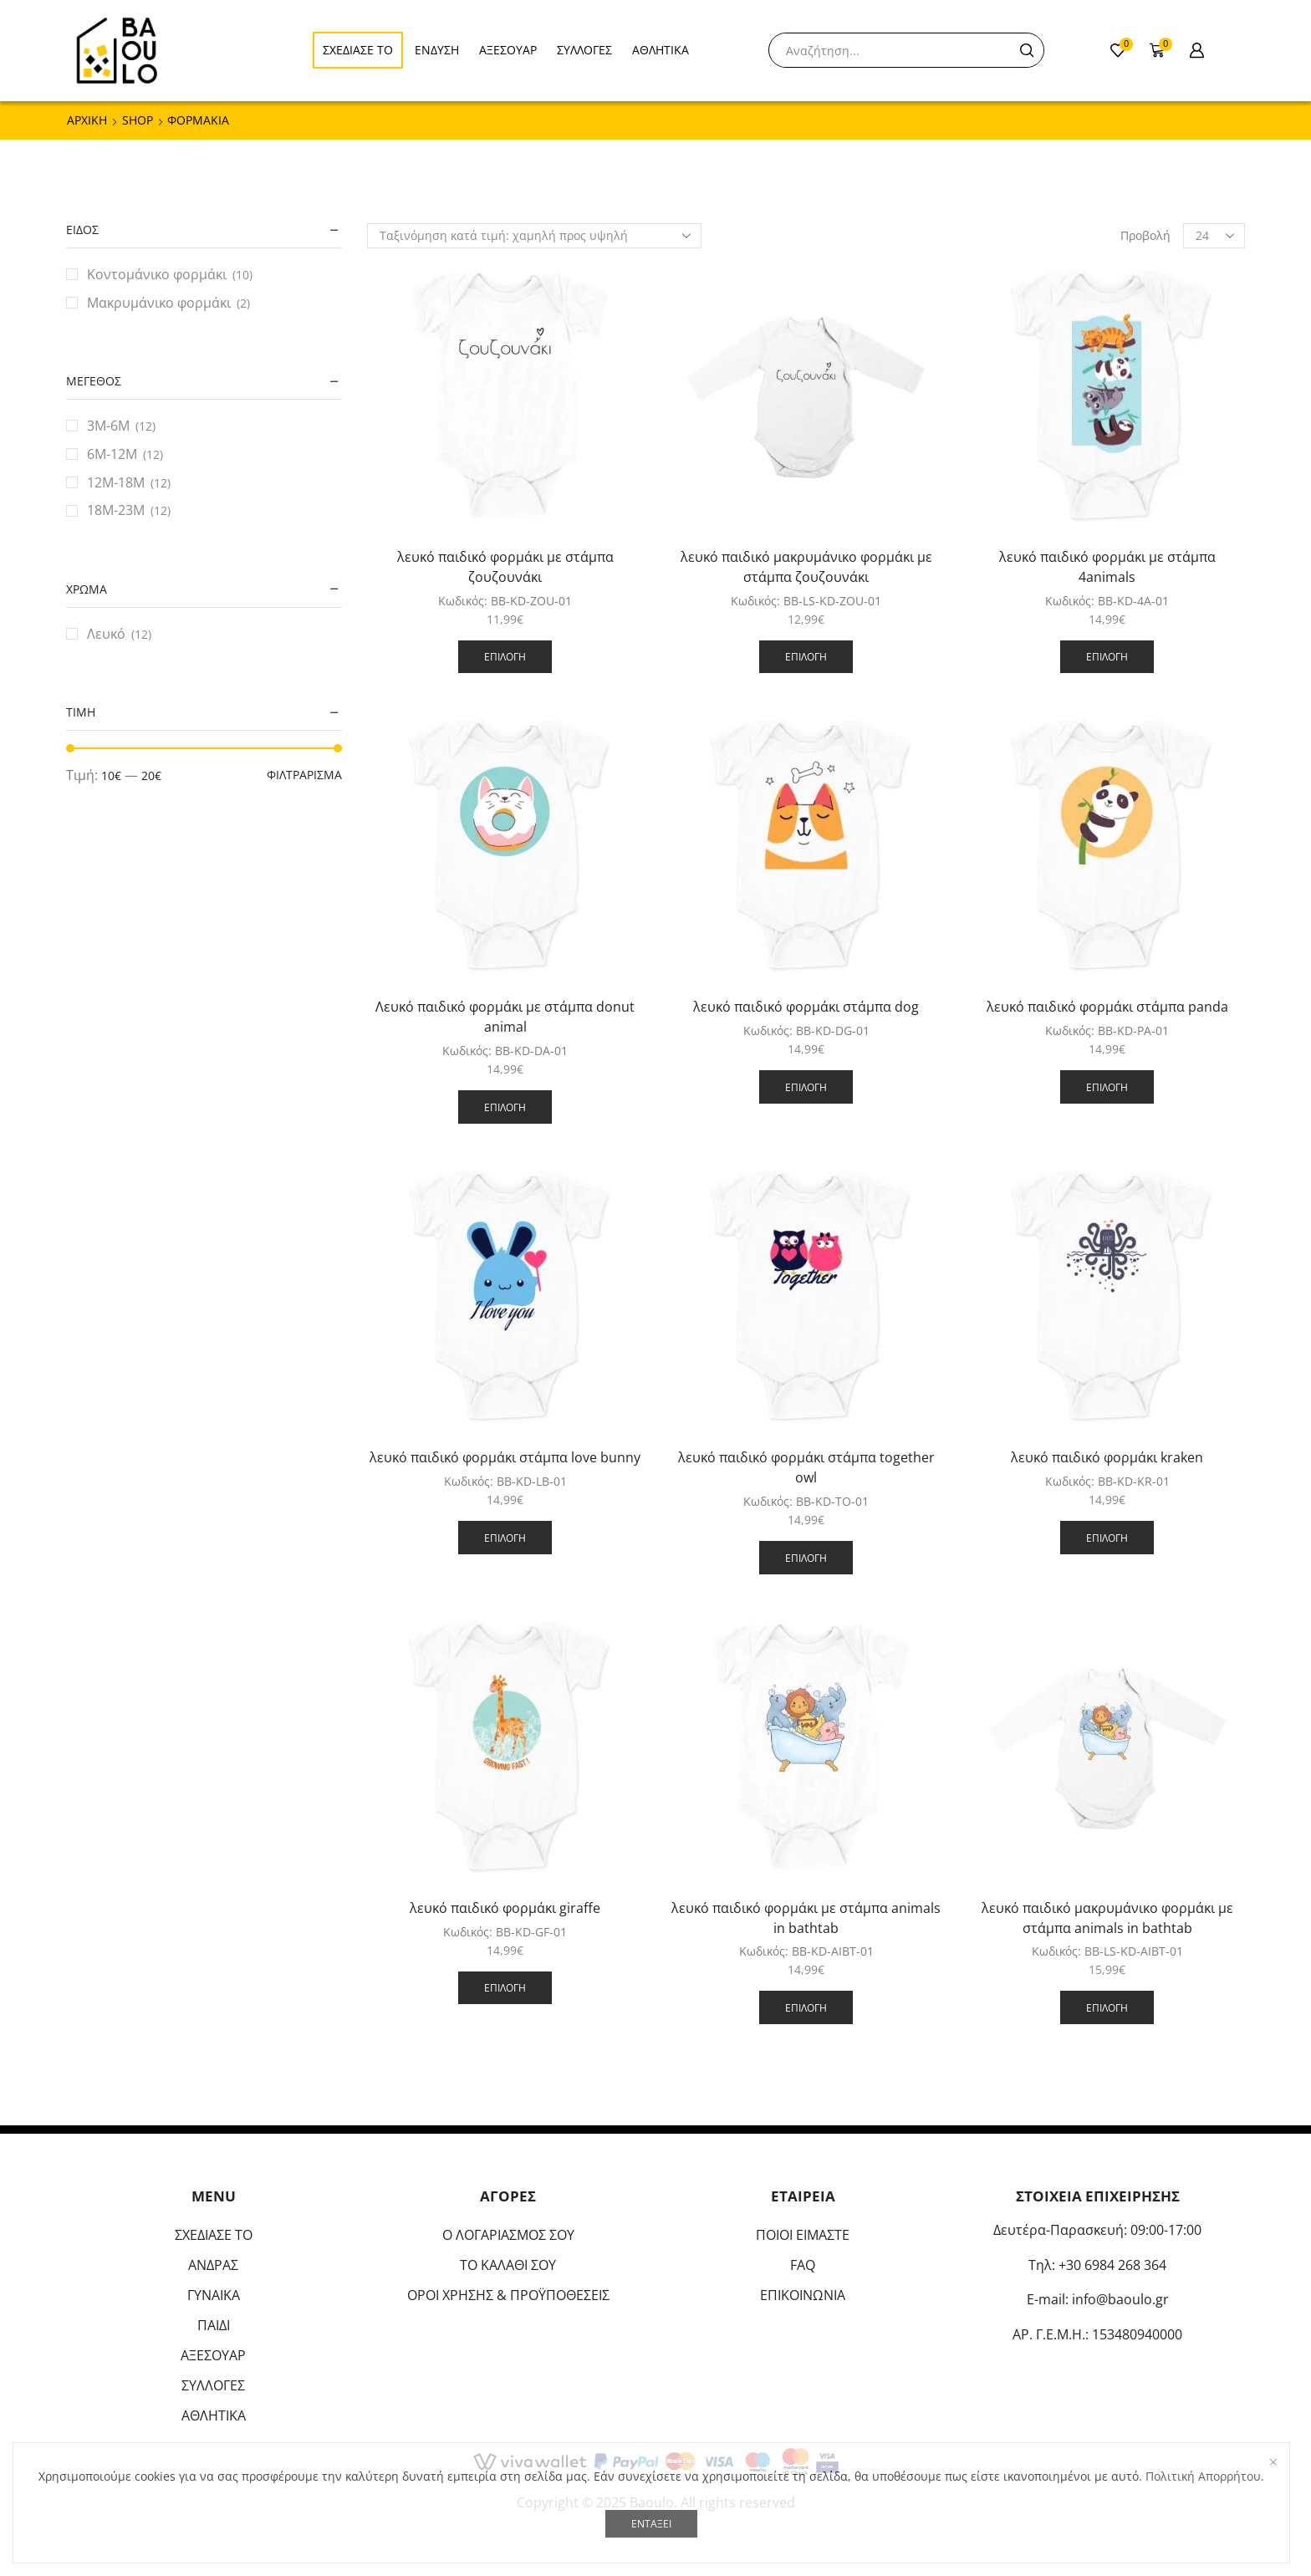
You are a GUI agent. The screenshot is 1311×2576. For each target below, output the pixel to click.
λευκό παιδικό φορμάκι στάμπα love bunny (505, 1457)
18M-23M (116, 510)
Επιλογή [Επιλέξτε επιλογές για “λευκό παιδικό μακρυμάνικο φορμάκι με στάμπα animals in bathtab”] (1107, 2007)
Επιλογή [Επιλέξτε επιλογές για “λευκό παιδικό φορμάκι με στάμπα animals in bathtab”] (806, 2007)
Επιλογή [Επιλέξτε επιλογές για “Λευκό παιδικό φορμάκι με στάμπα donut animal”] (505, 1107)
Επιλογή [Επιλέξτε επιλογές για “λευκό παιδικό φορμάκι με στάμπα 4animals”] (1107, 656)
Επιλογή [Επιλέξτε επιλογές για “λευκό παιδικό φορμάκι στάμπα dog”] (806, 1087)
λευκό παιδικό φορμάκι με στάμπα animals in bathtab (806, 1918)
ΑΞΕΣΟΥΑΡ (508, 50)
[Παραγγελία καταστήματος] (534, 235)
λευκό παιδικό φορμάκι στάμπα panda (1107, 1006)
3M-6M (108, 425)
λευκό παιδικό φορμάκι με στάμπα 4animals (1107, 567)
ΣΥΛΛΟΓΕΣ (584, 50)
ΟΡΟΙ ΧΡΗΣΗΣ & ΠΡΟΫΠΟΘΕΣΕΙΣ (508, 2295)
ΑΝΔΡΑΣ (213, 2265)
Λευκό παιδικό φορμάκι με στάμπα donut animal (505, 1016)
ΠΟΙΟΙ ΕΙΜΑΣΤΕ (802, 2235)
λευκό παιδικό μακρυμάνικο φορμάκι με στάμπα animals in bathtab (1107, 1918)
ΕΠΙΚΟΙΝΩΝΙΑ (802, 2295)
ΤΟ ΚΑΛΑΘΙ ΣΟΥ (508, 2265)
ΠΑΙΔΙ (213, 2325)
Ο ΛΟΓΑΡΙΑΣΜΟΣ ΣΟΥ (508, 2235)
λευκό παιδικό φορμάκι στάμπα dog (806, 1006)
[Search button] (1026, 50)
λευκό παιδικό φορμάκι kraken (1107, 1457)
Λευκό (106, 634)
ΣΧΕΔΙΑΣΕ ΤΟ (358, 50)
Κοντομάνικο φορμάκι (157, 274)
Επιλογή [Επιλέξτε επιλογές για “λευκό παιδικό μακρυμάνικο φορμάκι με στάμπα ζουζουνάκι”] (806, 656)
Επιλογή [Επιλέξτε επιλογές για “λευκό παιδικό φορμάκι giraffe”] (505, 1987)
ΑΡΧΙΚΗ (87, 120)
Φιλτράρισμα (304, 775)
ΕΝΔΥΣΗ (437, 50)
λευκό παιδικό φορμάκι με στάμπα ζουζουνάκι (505, 567)
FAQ (802, 2265)
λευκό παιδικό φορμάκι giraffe (505, 1908)
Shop (137, 120)
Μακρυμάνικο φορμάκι (159, 302)
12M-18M (116, 482)
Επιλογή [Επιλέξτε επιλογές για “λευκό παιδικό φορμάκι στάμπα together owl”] (806, 1557)
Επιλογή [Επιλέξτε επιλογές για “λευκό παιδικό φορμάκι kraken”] (1107, 1537)
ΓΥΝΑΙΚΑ (213, 2295)
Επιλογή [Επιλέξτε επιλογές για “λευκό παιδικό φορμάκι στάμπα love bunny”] (505, 1537)
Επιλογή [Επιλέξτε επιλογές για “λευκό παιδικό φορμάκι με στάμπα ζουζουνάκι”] (505, 656)
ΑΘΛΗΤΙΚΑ (660, 50)
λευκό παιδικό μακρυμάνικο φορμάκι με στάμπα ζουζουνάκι (806, 567)
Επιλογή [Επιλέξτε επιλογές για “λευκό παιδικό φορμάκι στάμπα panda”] (1107, 1087)
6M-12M (112, 454)
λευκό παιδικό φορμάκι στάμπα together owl (806, 1467)
